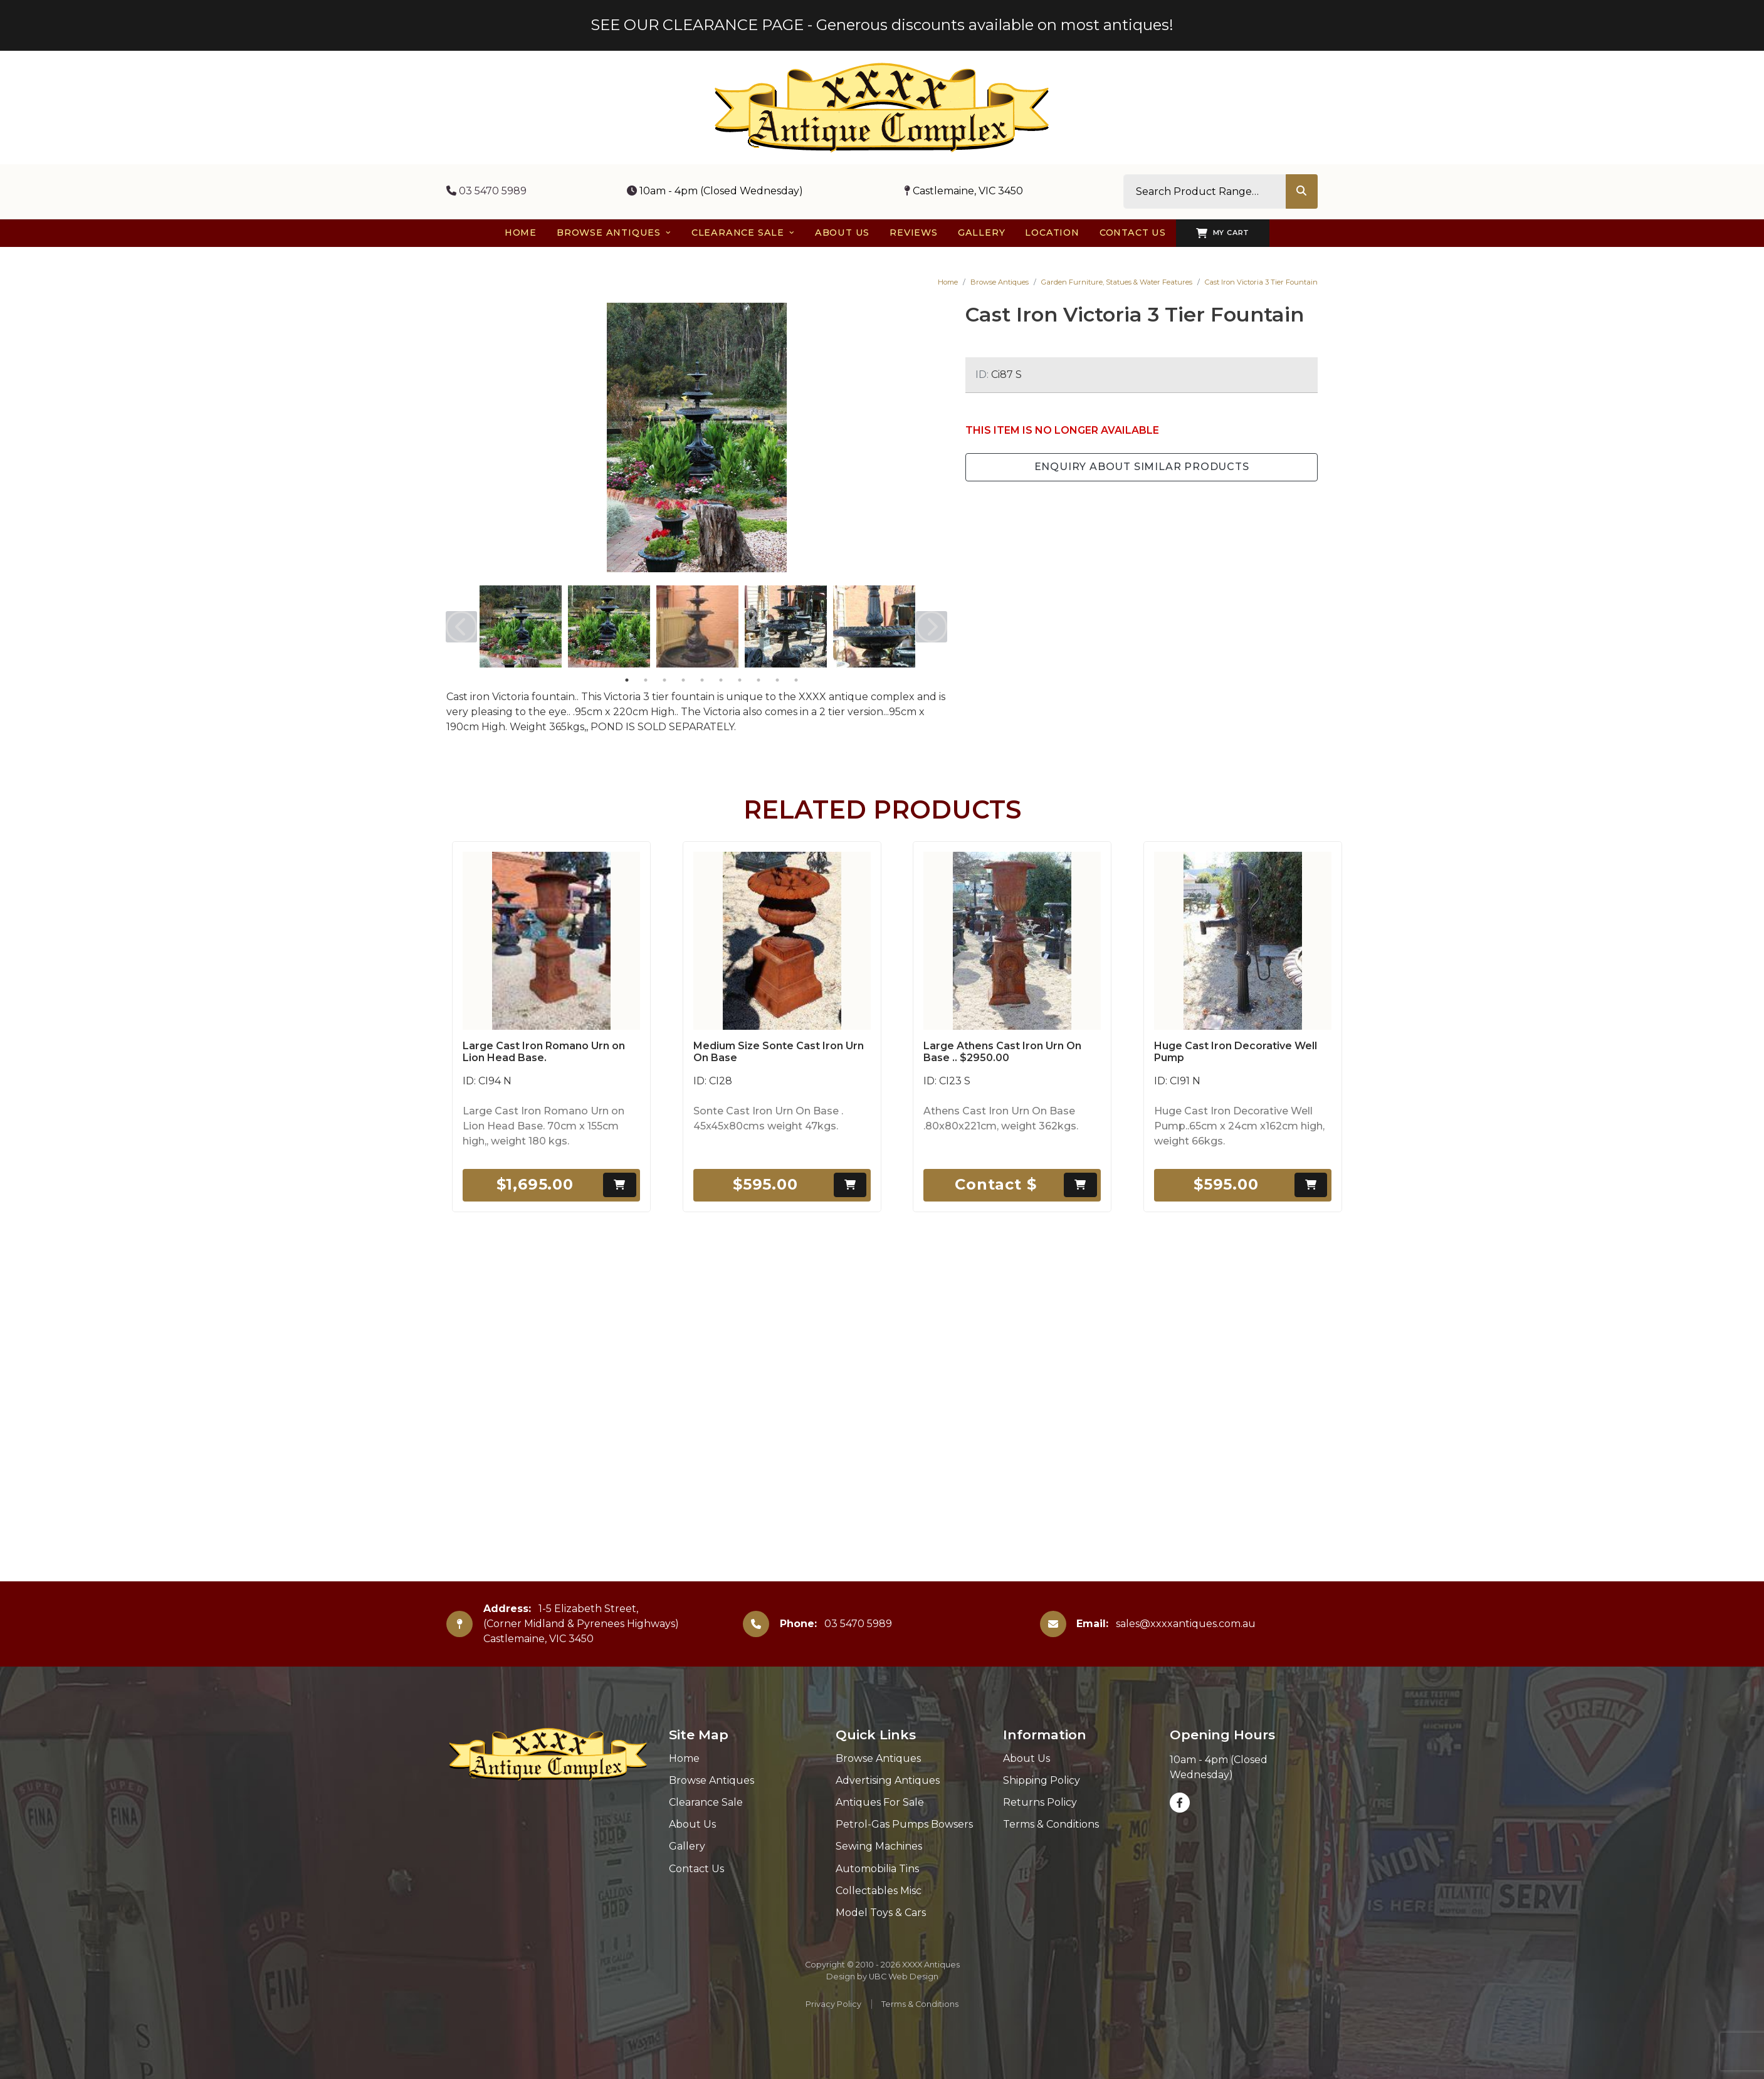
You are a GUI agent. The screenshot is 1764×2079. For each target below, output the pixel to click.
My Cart (1222, 233)
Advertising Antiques (888, 1780)
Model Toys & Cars (881, 1913)
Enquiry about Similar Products (1141, 467)
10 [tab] (796, 680)
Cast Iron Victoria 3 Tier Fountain (1261, 282)
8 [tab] (758, 680)
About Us (692, 1824)
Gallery (687, 1846)
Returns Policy (1040, 1802)
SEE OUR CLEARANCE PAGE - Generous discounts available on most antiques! (882, 25)
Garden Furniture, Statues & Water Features (1116, 282)
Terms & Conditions (1051, 1824)
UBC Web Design (903, 1976)
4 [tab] (683, 680)
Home (948, 282)
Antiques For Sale (880, 1802)
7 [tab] (739, 680)
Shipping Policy (1041, 1780)
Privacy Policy (833, 2004)
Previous (461, 626)
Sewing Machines (879, 1846)
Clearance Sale (706, 1802)
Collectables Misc (878, 1891)
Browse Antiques (999, 282)
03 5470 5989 (486, 191)
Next (931, 626)
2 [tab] (645, 680)
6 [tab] (721, 680)
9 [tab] (777, 680)
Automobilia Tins (877, 1869)
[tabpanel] (520, 626)
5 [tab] (702, 680)
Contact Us (696, 1869)
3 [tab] (664, 680)
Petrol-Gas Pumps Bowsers (904, 1824)
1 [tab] (627, 680)
